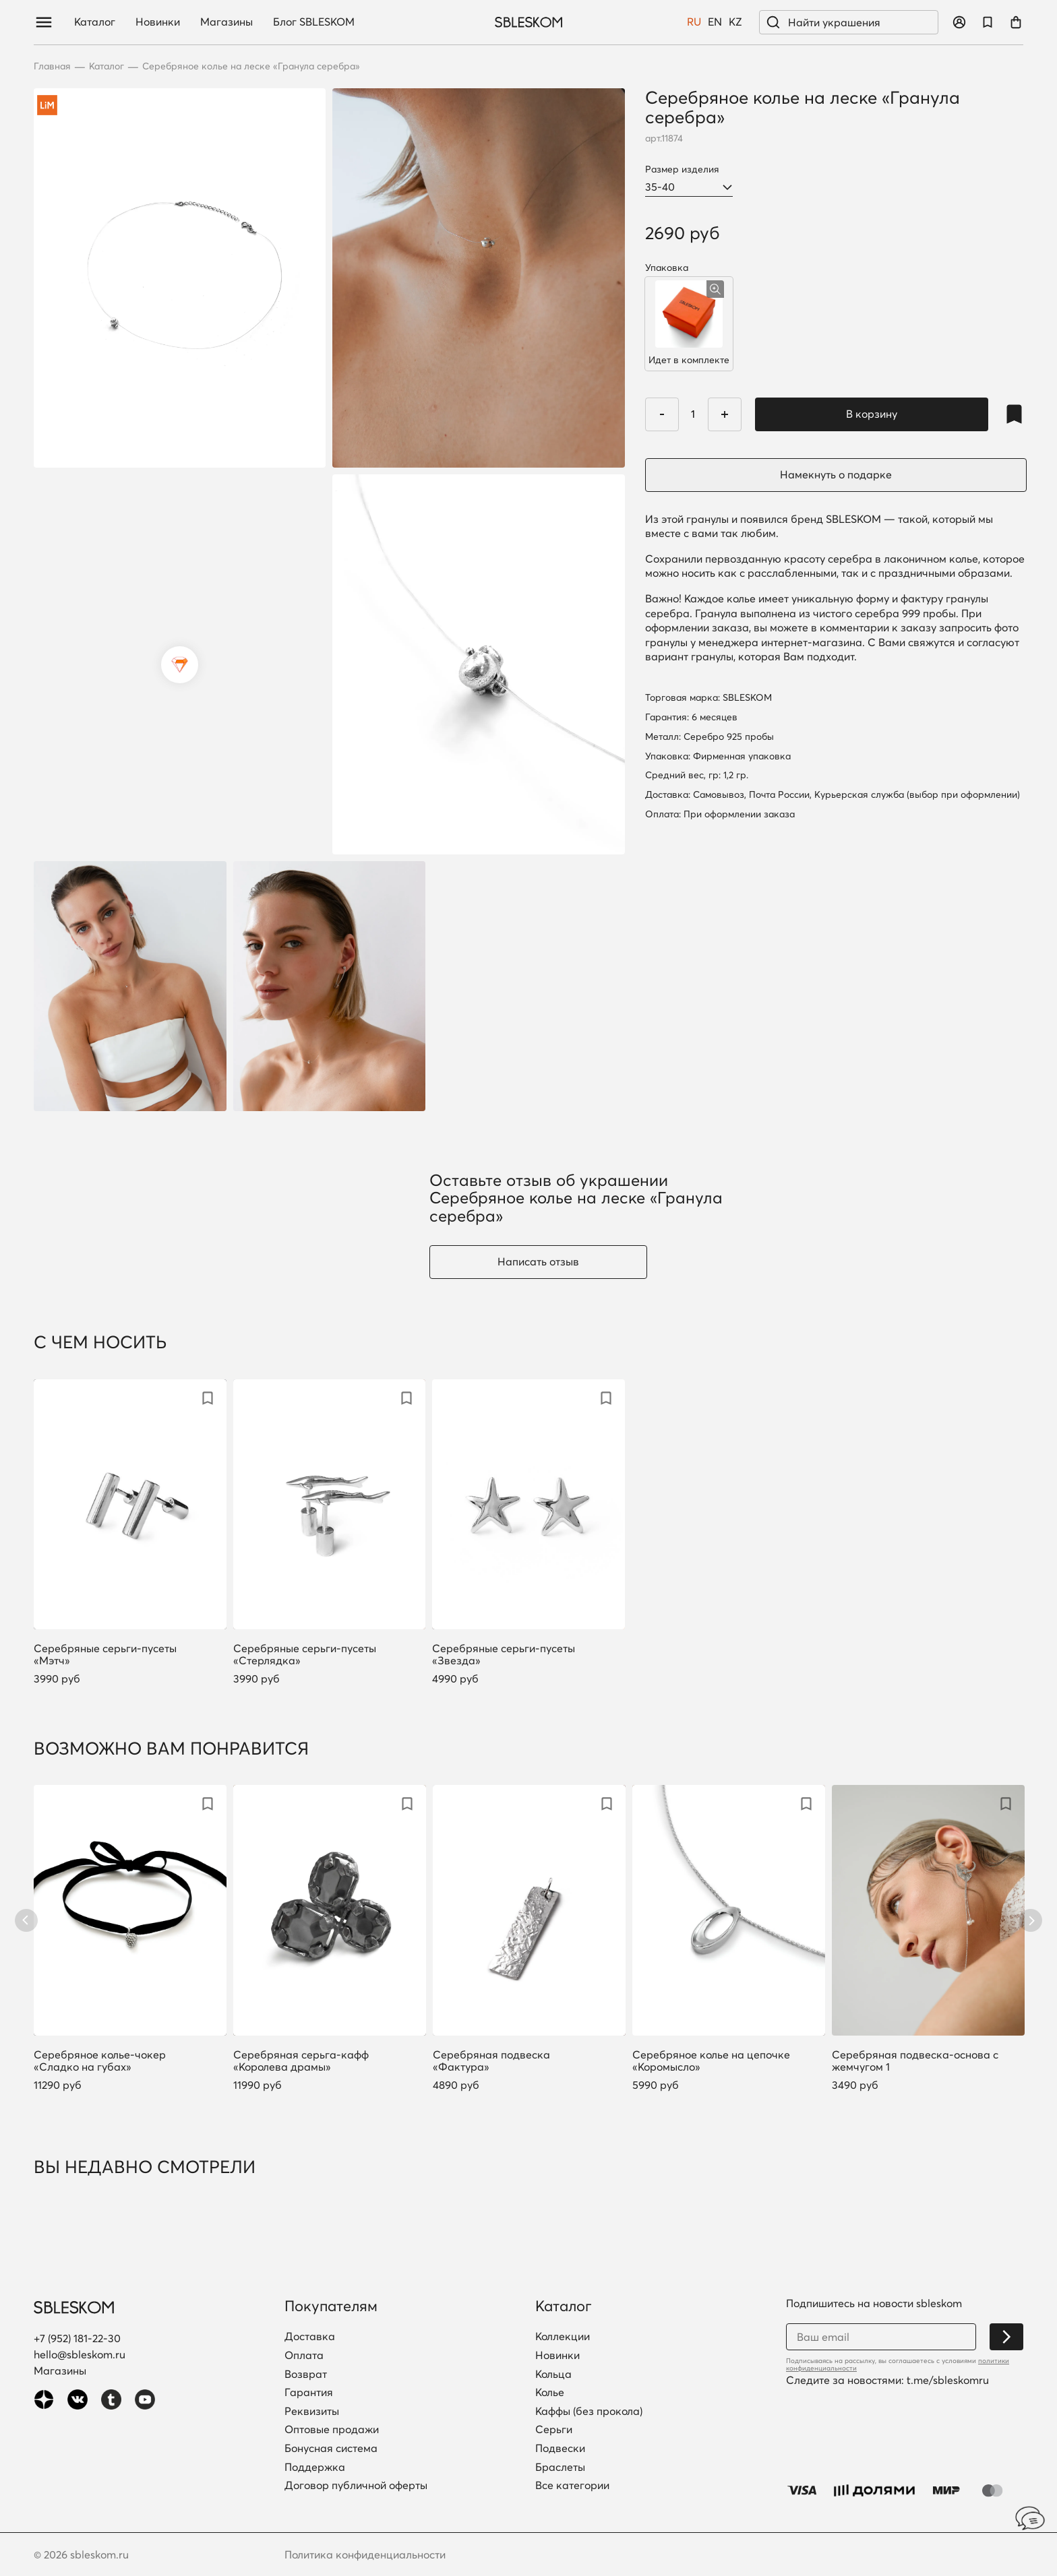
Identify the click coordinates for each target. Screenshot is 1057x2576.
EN (715, 22)
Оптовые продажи (331, 2430)
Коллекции (562, 2337)
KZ (735, 22)
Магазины (226, 22)
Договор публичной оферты (355, 2486)
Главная (52, 66)
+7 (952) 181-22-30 (77, 2338)
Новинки (157, 22)
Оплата (304, 2356)
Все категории (572, 2486)
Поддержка (314, 2467)
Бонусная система (331, 2449)
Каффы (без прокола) (588, 2412)
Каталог (94, 22)
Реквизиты (311, 2412)
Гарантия (308, 2393)
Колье (549, 2393)
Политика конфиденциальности (365, 2554)
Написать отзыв (538, 1261)
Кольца (553, 2374)
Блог (314, 22)
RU (694, 22)
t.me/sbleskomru (948, 2380)
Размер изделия (682, 169)
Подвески (560, 2449)
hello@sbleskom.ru (79, 2354)
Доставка (309, 2337)
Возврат (305, 2374)
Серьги (553, 2430)
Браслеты (560, 2467)
